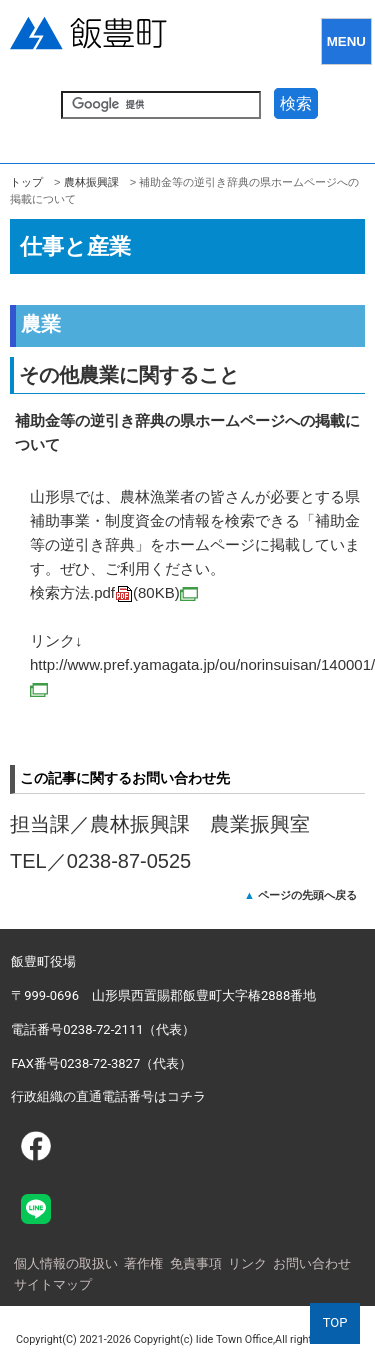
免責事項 (196, 1263)
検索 (296, 103)
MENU (346, 41)
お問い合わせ (312, 1263)
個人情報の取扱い (66, 1263)
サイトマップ (53, 1284)
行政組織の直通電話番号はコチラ (108, 1096)
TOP (335, 1322)
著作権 (143, 1263)
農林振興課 (91, 182)
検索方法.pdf (114, 592)
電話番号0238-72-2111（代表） (103, 1029)
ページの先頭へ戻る (307, 895)
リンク (247, 1263)
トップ (26, 182)
